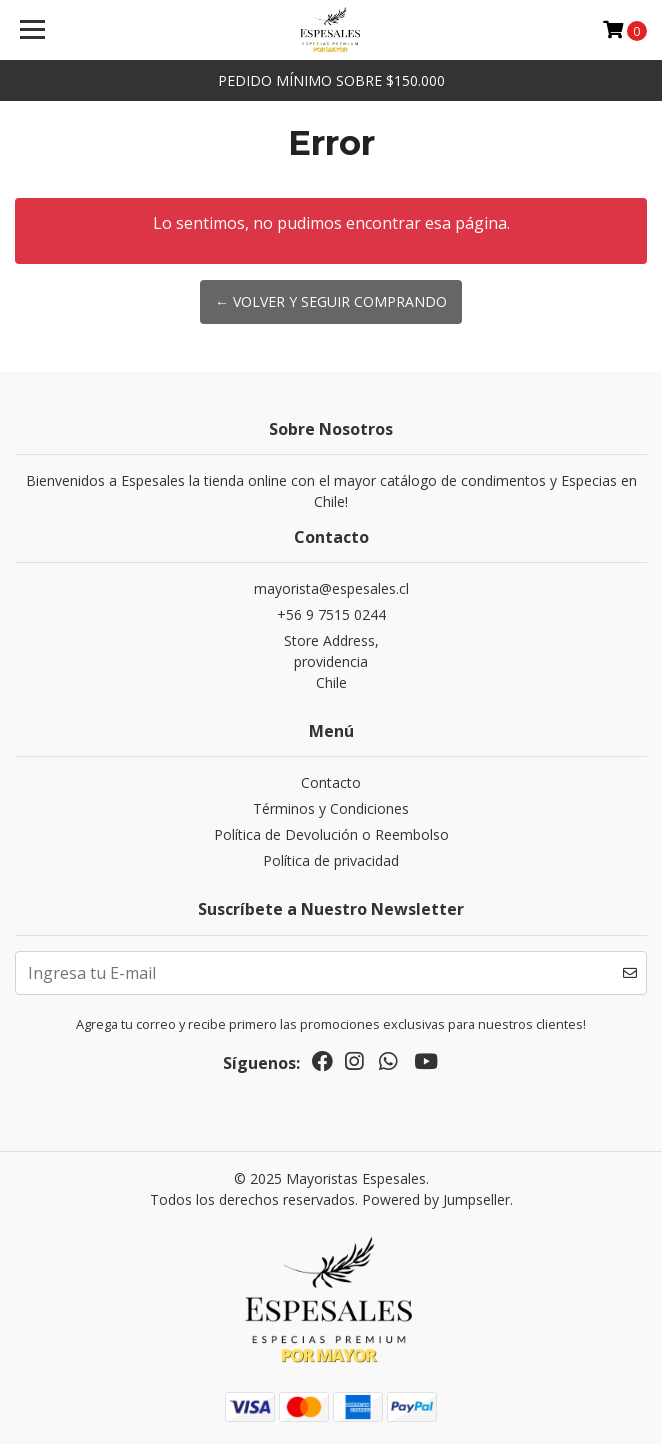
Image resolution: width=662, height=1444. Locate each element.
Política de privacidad (331, 860)
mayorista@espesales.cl (331, 588)
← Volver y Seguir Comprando (331, 301)
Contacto (331, 782)
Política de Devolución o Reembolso (331, 834)
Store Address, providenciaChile (331, 661)
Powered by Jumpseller (436, 1199)
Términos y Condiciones (331, 808)
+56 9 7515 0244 (331, 614)
